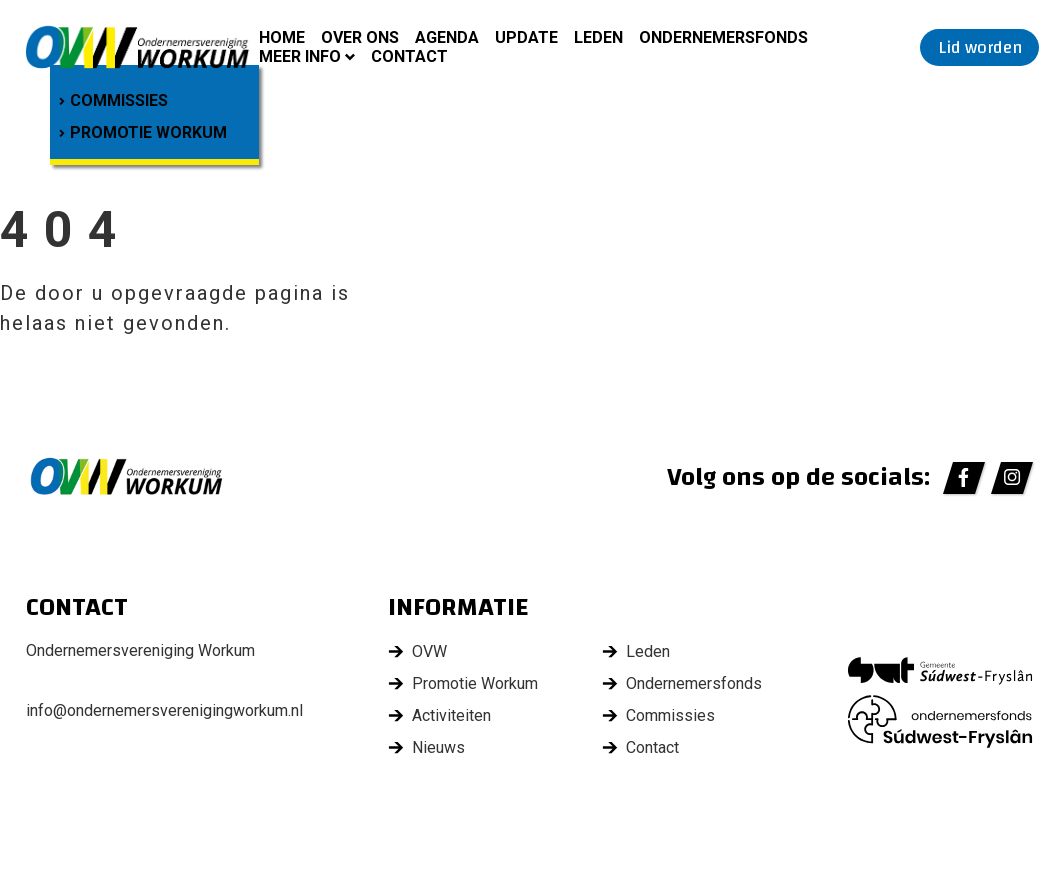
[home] (137, 47)
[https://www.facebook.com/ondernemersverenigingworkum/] (964, 478)
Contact (652, 747)
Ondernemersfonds (694, 683)
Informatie (458, 608)
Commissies (670, 715)
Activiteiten (451, 715)
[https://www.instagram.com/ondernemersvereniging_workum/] (1012, 478)
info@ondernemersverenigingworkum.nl (164, 710)
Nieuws (438, 747)
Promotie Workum (475, 683)
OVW (429, 651)
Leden (648, 651)
